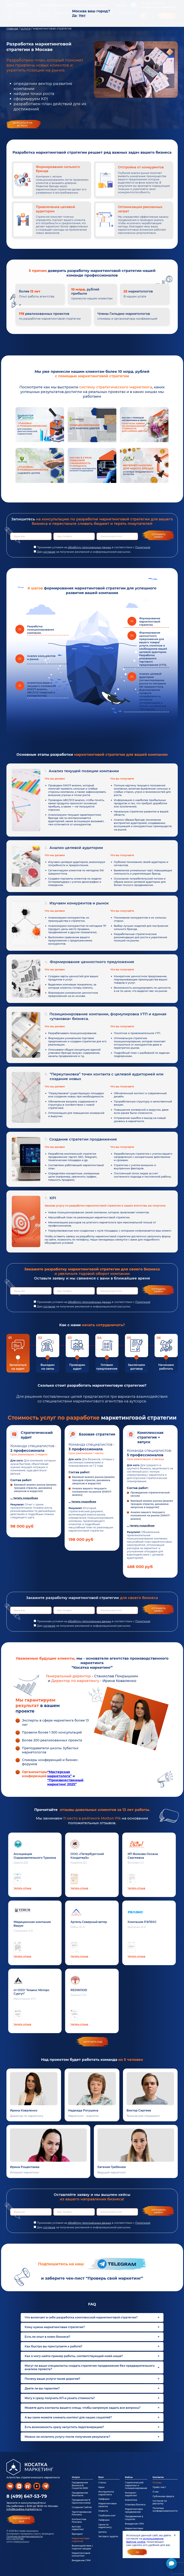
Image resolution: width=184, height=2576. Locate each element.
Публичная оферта (163, 2496)
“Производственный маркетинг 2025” (65, 1782)
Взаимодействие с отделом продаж (82, 2547)
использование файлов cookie (145, 2540)
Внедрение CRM (81, 2560)
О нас (156, 2491)
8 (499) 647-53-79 (26, 2496)
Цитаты (102, 2532)
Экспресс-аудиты (108, 2536)
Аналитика (131, 2500)
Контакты (158, 2477)
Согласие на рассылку (160, 2502)
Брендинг (77, 2534)
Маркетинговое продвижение (134, 2510)
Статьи (102, 2482)
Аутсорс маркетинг (78, 2528)
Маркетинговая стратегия (80, 2539)
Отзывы (157, 2482)
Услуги (76, 2477)
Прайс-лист (159, 2487)
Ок (137, 2552)
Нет (82, 16)
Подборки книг (107, 2515)
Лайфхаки (103, 2499)
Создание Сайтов (82, 2507)
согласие (49, 551)
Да (74, 16)
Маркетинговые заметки (107, 2504)
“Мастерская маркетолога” (59, 1774)
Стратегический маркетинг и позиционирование (136, 2485)
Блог (101, 2477)
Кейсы (129, 2477)
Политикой (142, 547)
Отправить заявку (159, 535)
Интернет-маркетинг (131, 2494)
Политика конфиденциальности (24, 2536)
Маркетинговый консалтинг (81, 2554)
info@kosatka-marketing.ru (24, 2509)
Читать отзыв (22, 1888)
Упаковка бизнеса (135, 2504)
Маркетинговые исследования (134, 2529)
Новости (103, 2510)
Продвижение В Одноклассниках (81, 2501)
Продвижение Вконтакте (80, 2494)
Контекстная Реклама (79, 2520)
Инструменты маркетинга (106, 2493)
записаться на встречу (22, 124)
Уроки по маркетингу (105, 2526)
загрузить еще (92, 2041)
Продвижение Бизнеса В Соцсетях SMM (80, 2485)
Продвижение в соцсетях (134, 2517)
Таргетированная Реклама (81, 2513)
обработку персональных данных (89, 547)
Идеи (101, 2487)
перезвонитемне (21, 2520)
